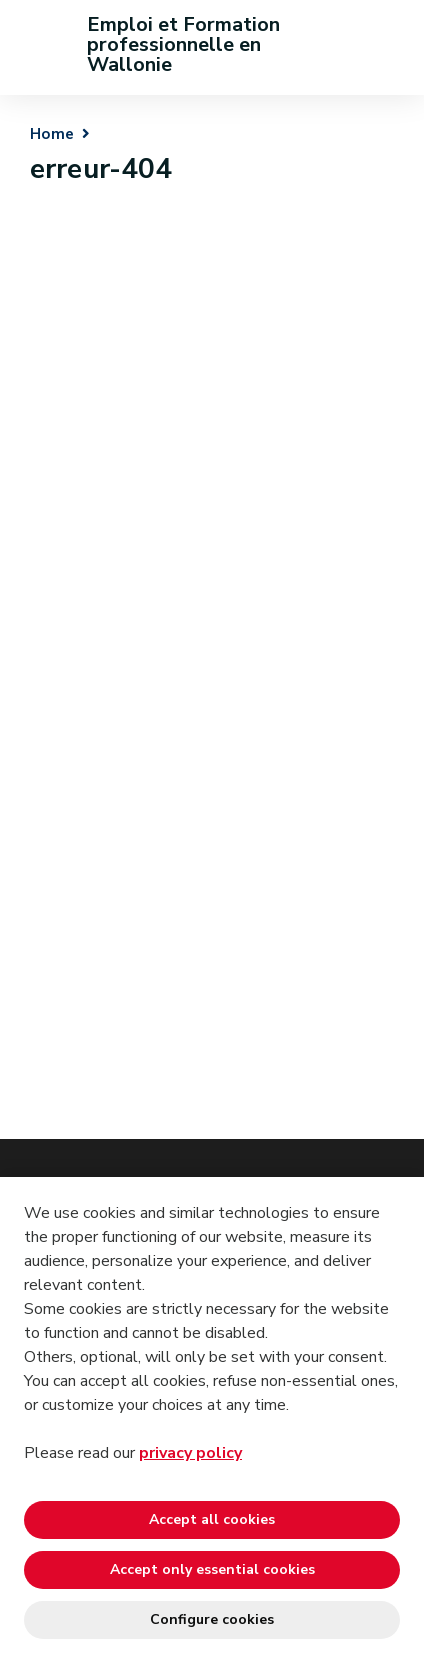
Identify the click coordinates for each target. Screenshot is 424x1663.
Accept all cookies (212, 1519)
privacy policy (190, 1453)
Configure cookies (212, 1619)
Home (52, 134)
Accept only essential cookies (212, 1569)
